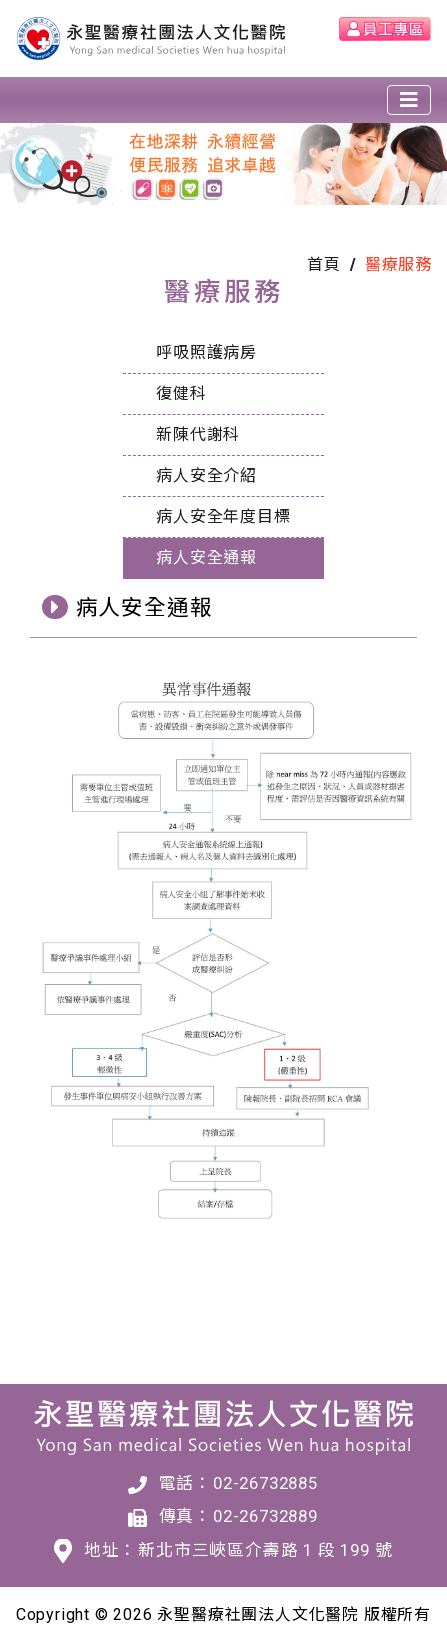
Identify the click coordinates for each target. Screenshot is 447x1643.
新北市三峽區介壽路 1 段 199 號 (265, 1550)
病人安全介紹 (206, 475)
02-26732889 (265, 1516)
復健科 (181, 393)
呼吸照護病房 (206, 352)
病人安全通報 (206, 557)
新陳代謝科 (198, 434)
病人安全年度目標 (223, 516)
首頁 (324, 264)
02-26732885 (265, 1483)
